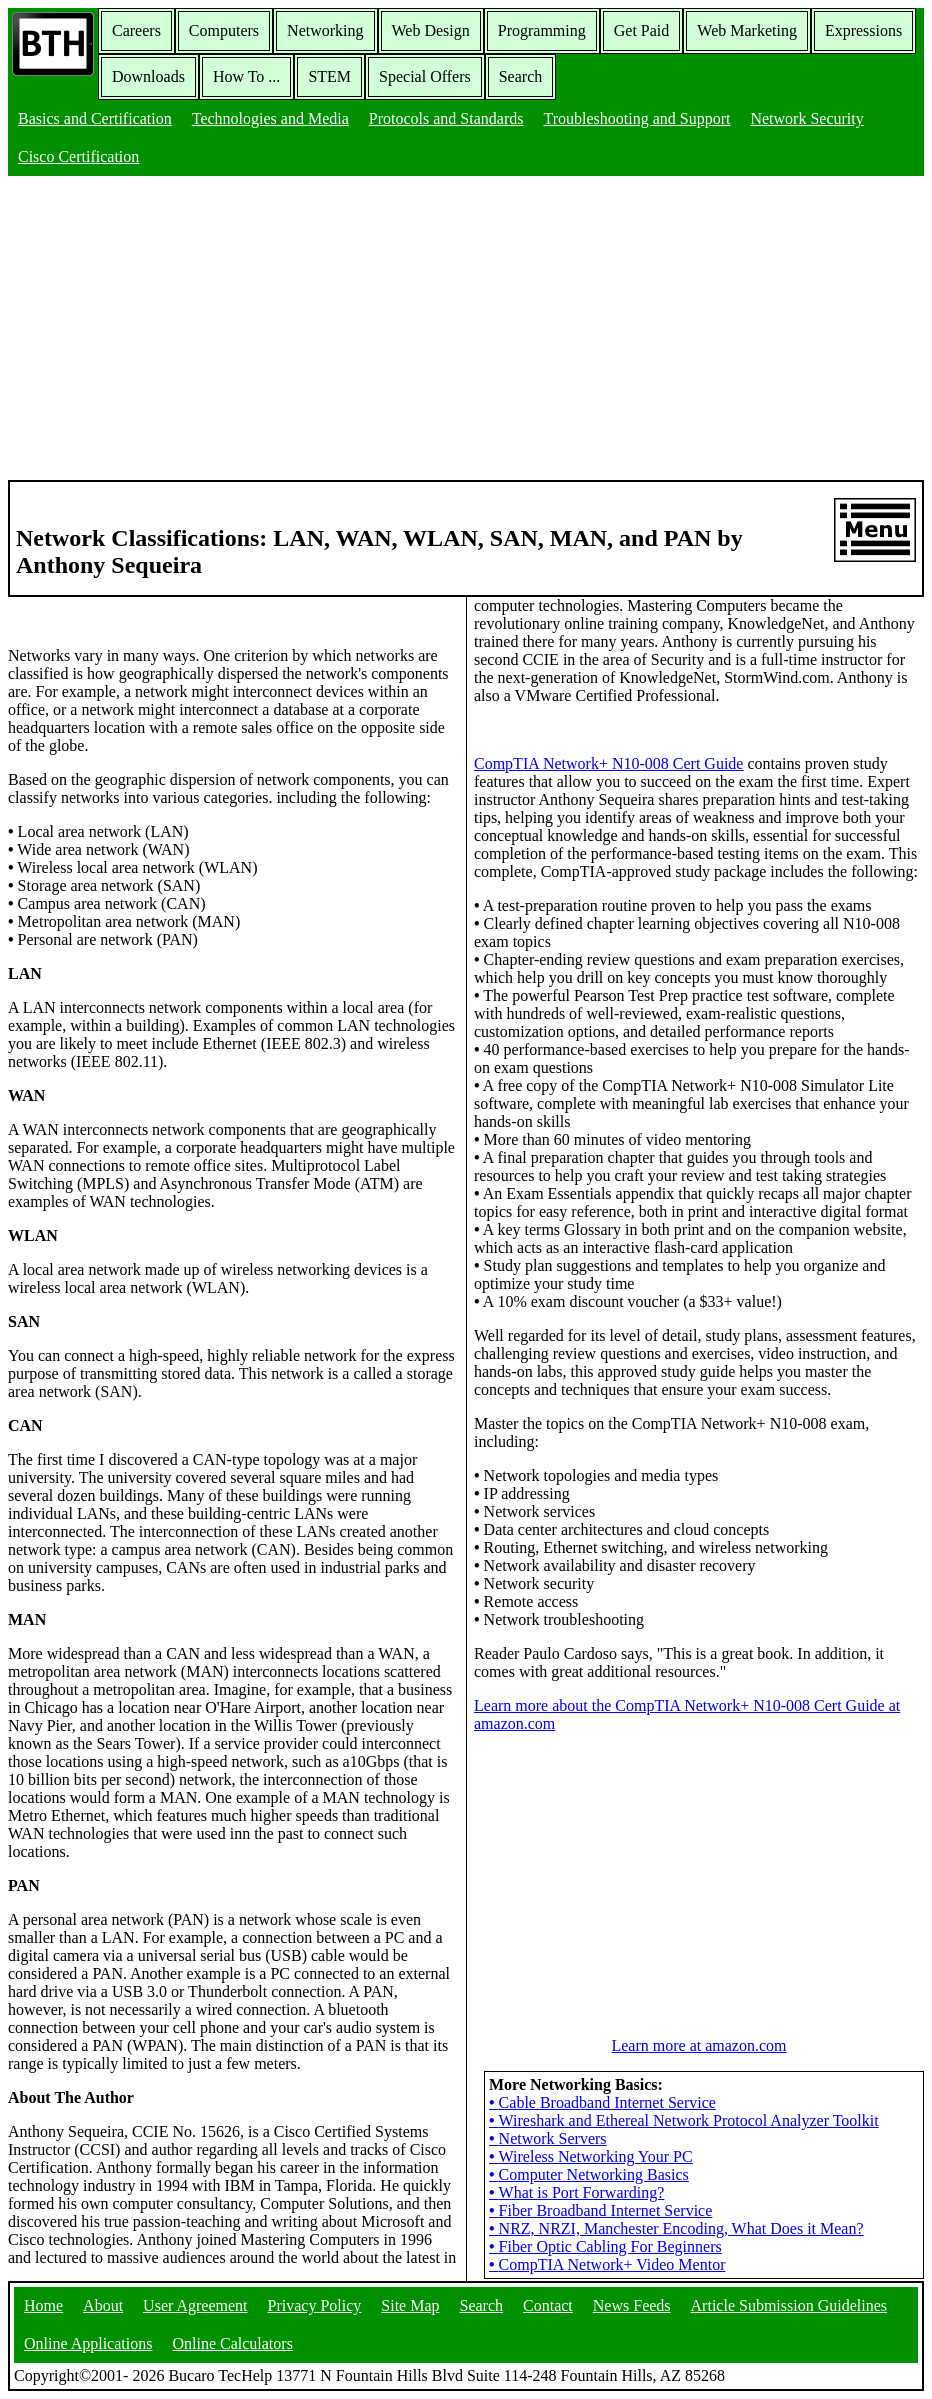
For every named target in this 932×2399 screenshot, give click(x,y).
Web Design (431, 30)
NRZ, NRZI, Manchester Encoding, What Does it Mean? (676, 2228)
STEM (329, 76)
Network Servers (548, 2138)
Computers (224, 30)
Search (521, 76)
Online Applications (88, 2343)
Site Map (410, 2305)
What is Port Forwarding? (576, 2192)
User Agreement (195, 2305)
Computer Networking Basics (589, 2174)
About (103, 2305)
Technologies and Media (270, 118)
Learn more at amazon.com (698, 2045)
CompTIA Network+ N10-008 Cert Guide (608, 763)
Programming (542, 30)
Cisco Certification (78, 156)
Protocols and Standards (446, 118)
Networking (325, 30)
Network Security (806, 118)
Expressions (863, 30)
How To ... (246, 76)
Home (43, 2305)
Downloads (148, 76)
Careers (136, 30)
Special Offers (425, 76)
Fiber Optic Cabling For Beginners (605, 2246)
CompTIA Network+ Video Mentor (607, 2264)
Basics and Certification (95, 118)
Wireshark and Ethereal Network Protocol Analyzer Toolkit (684, 2120)
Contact (548, 2305)
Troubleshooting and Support (636, 118)
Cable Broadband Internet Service (602, 2102)
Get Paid (642, 30)
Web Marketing (747, 30)
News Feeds (632, 2305)
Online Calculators (232, 2343)
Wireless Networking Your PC (591, 2156)
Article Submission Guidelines (789, 2305)
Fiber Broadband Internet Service (600, 2210)
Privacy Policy (315, 2305)
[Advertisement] (466, 330)
